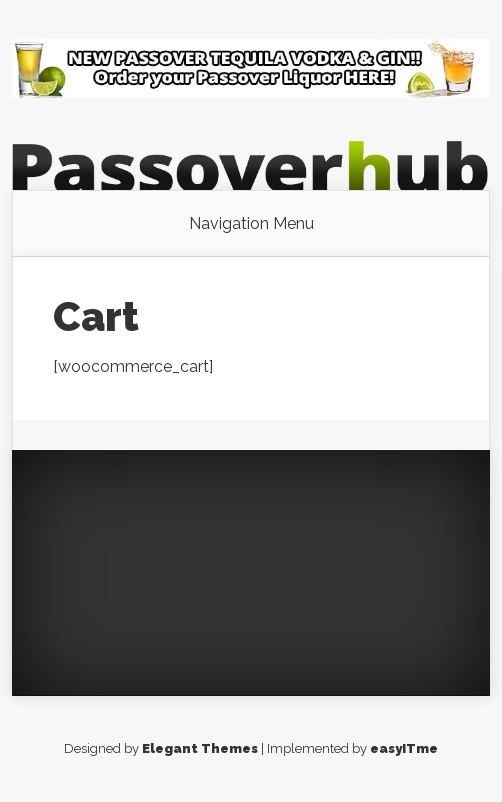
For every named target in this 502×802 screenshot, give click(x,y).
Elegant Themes (200, 748)
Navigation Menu (251, 224)
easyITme (404, 748)
